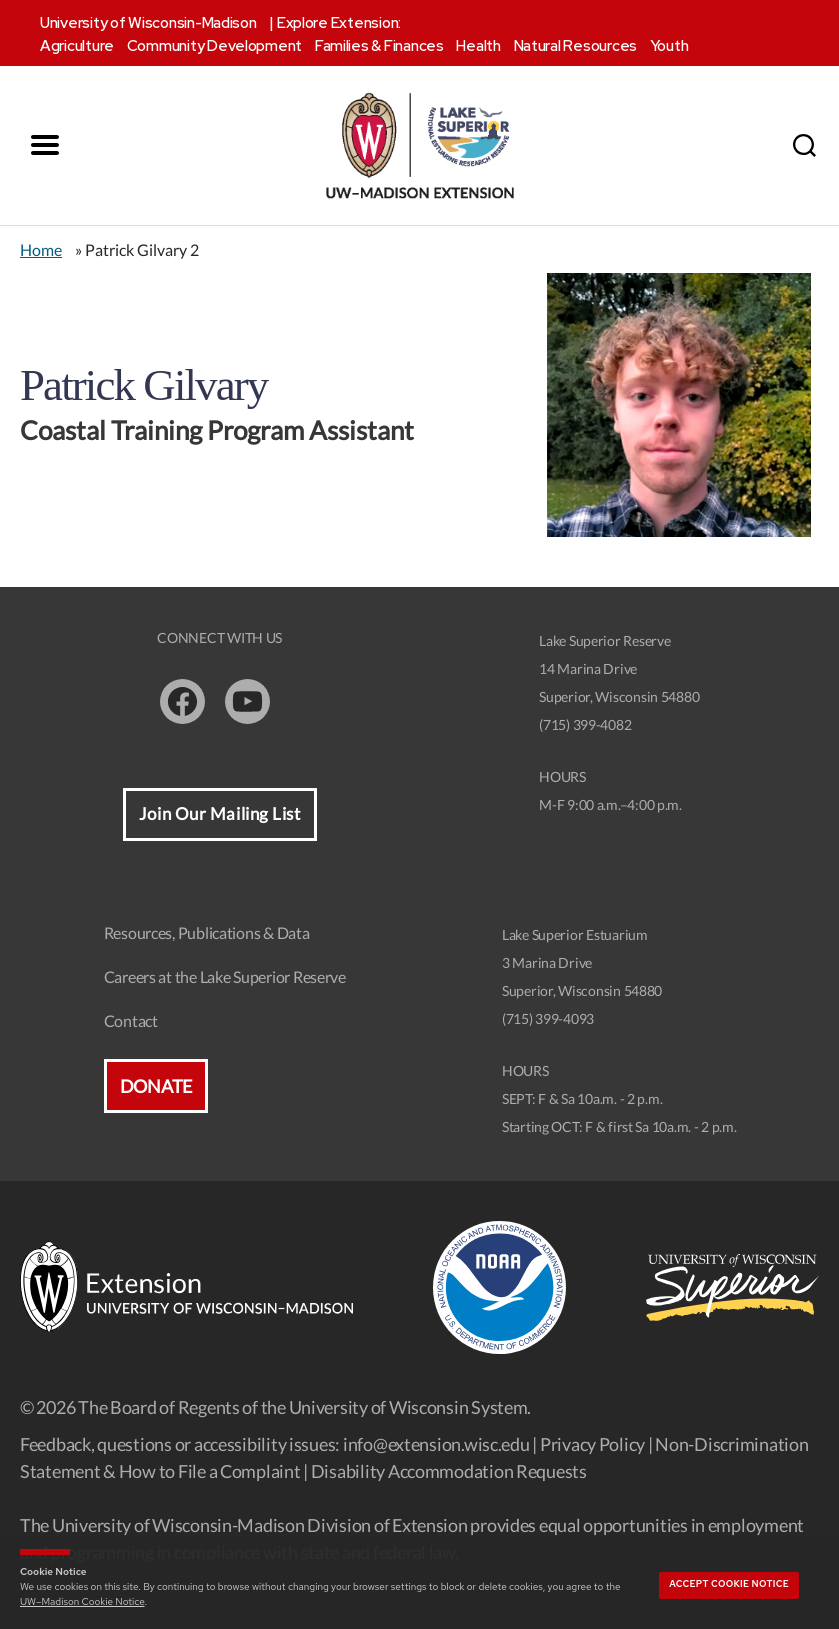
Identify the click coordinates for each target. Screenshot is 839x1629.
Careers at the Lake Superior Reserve (225, 976)
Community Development (214, 46)
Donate (156, 1086)
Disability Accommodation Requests (449, 1471)
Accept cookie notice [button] (729, 1584)
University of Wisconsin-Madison (148, 23)
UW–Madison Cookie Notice (82, 1601)
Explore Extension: (339, 23)
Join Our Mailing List (220, 814)
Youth (669, 46)
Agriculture (77, 46)
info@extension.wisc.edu (436, 1444)
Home (41, 249)
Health (478, 46)
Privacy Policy (592, 1444)
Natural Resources (575, 46)
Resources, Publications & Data (207, 932)
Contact (131, 1020)
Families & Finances (379, 46)
